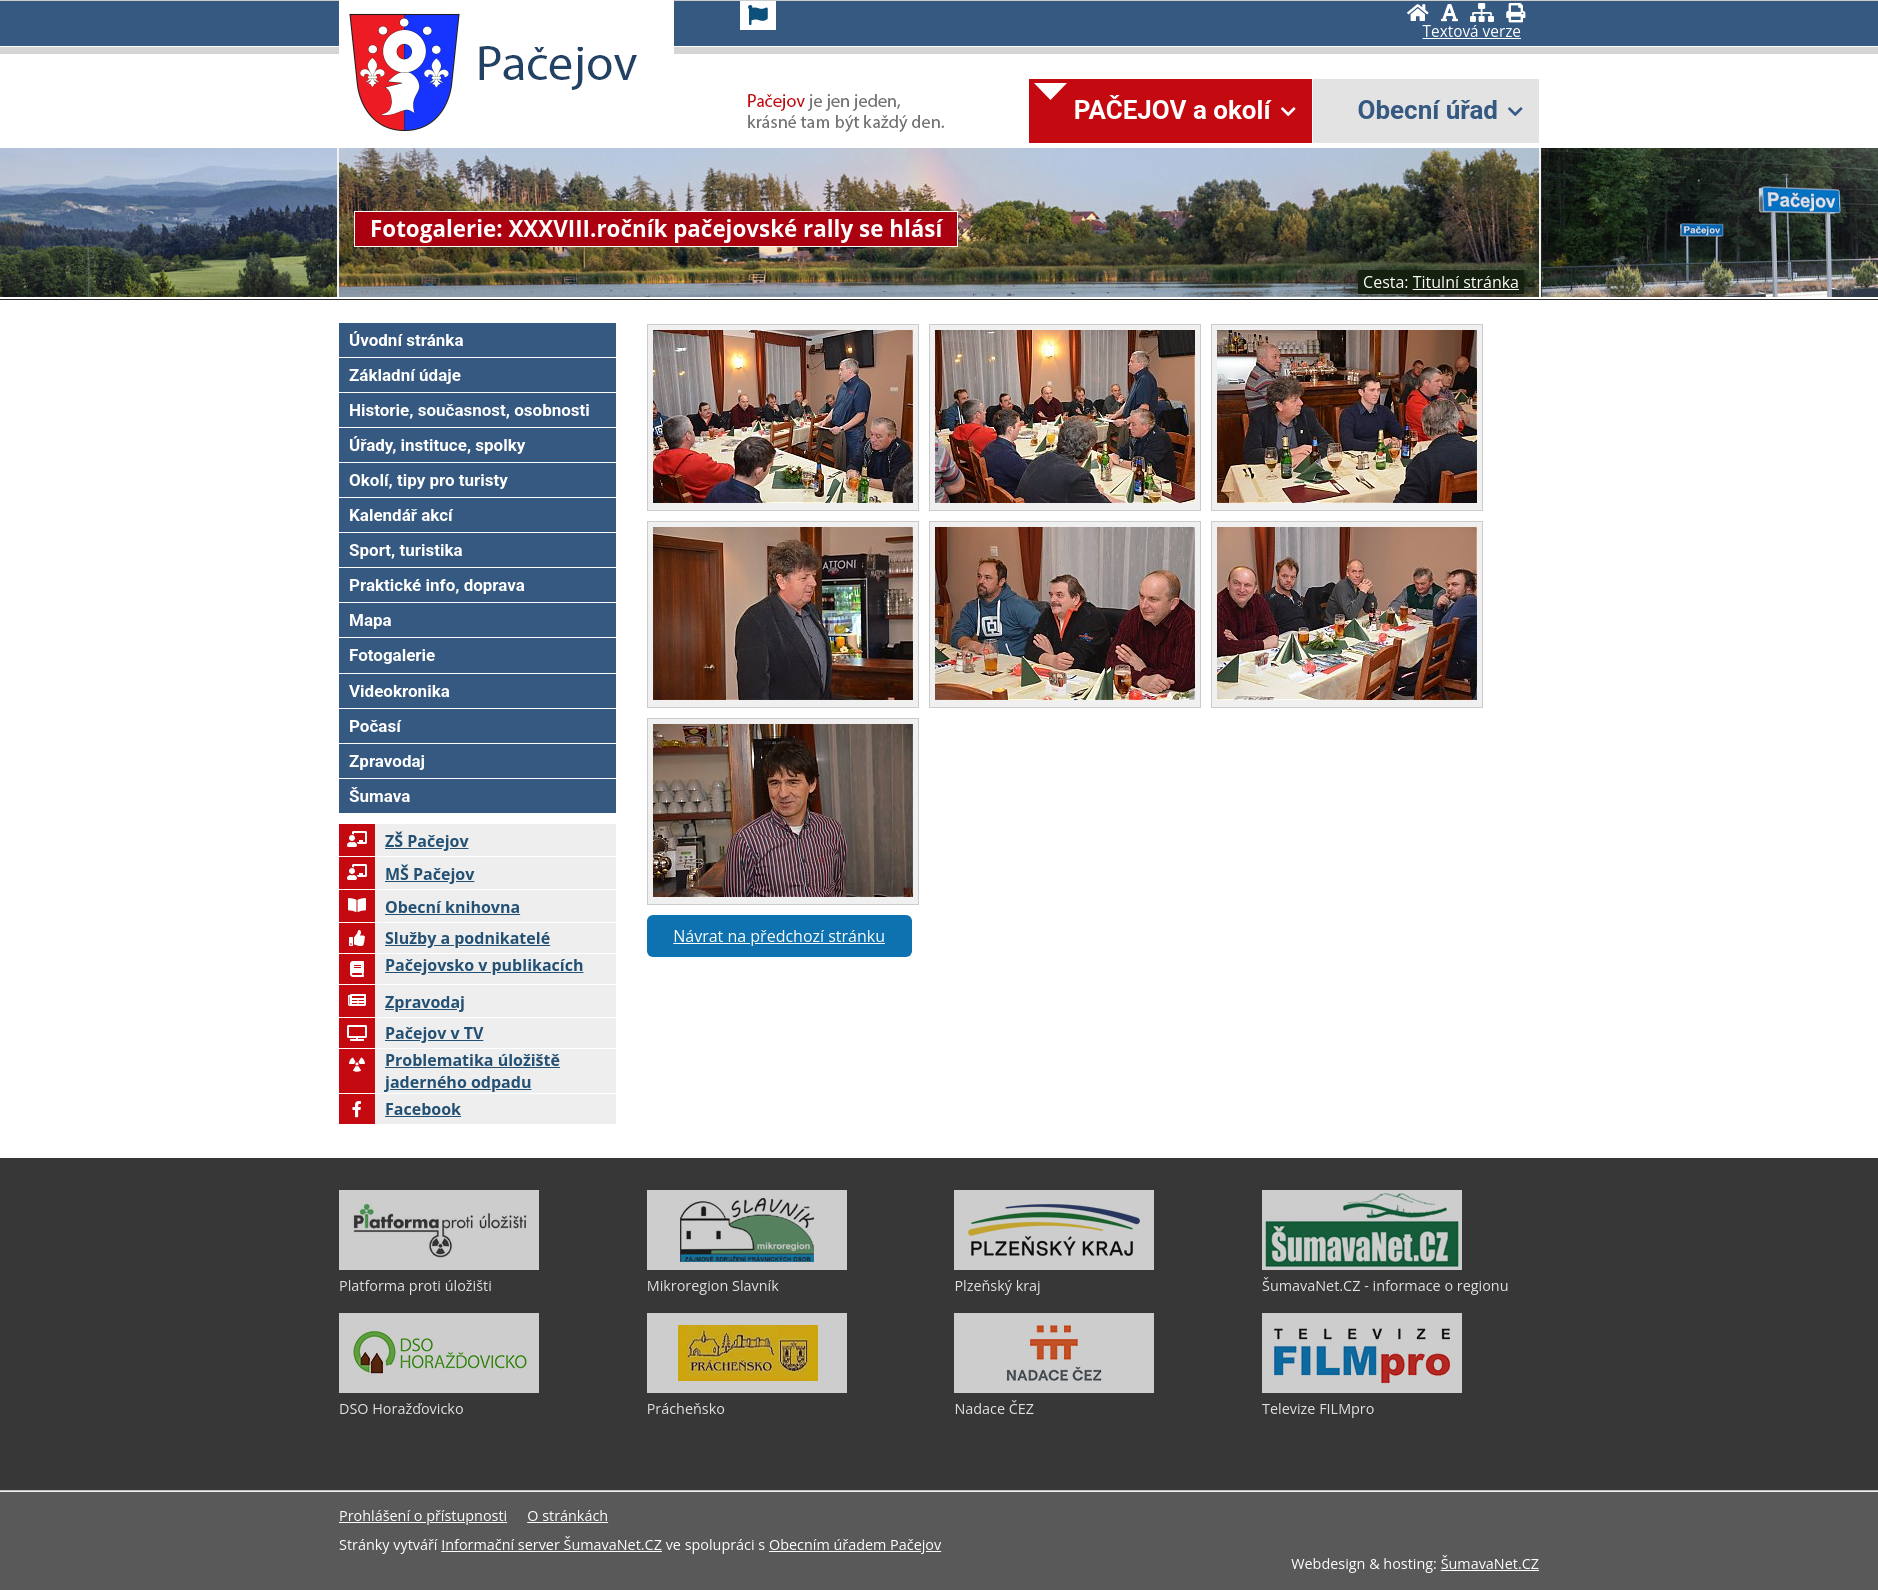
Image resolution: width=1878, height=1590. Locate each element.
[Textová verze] (1472, 32)
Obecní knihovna (429, 907)
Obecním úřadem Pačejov (855, 1544)
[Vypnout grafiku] (1449, 12)
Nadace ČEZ (994, 1408)
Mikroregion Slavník (713, 1285)
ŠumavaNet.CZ (1490, 1563)
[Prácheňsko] (747, 1388)
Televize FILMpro (1318, 1408)
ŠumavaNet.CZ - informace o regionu (1385, 1285)
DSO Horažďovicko (401, 1408)
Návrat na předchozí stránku (779, 936)
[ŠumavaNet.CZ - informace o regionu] (1362, 1265)
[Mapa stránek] (1482, 12)
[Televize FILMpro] (1362, 1388)
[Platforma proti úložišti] (439, 1265)
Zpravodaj (402, 1002)
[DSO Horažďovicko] (439, 1388)
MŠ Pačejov (406, 874)
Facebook (400, 1109)
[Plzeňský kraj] (1054, 1265)
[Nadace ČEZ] (1054, 1388)
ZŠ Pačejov (404, 841)
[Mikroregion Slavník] (747, 1265)
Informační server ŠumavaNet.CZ (551, 1544)
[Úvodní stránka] (1418, 12)
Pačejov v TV (411, 1033)
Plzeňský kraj (997, 1285)
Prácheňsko (686, 1408)
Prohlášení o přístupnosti (423, 1515)
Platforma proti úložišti (415, 1285)
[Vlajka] (758, 15)
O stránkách (567, 1515)
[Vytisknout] (1515, 12)
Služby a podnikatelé (444, 938)
